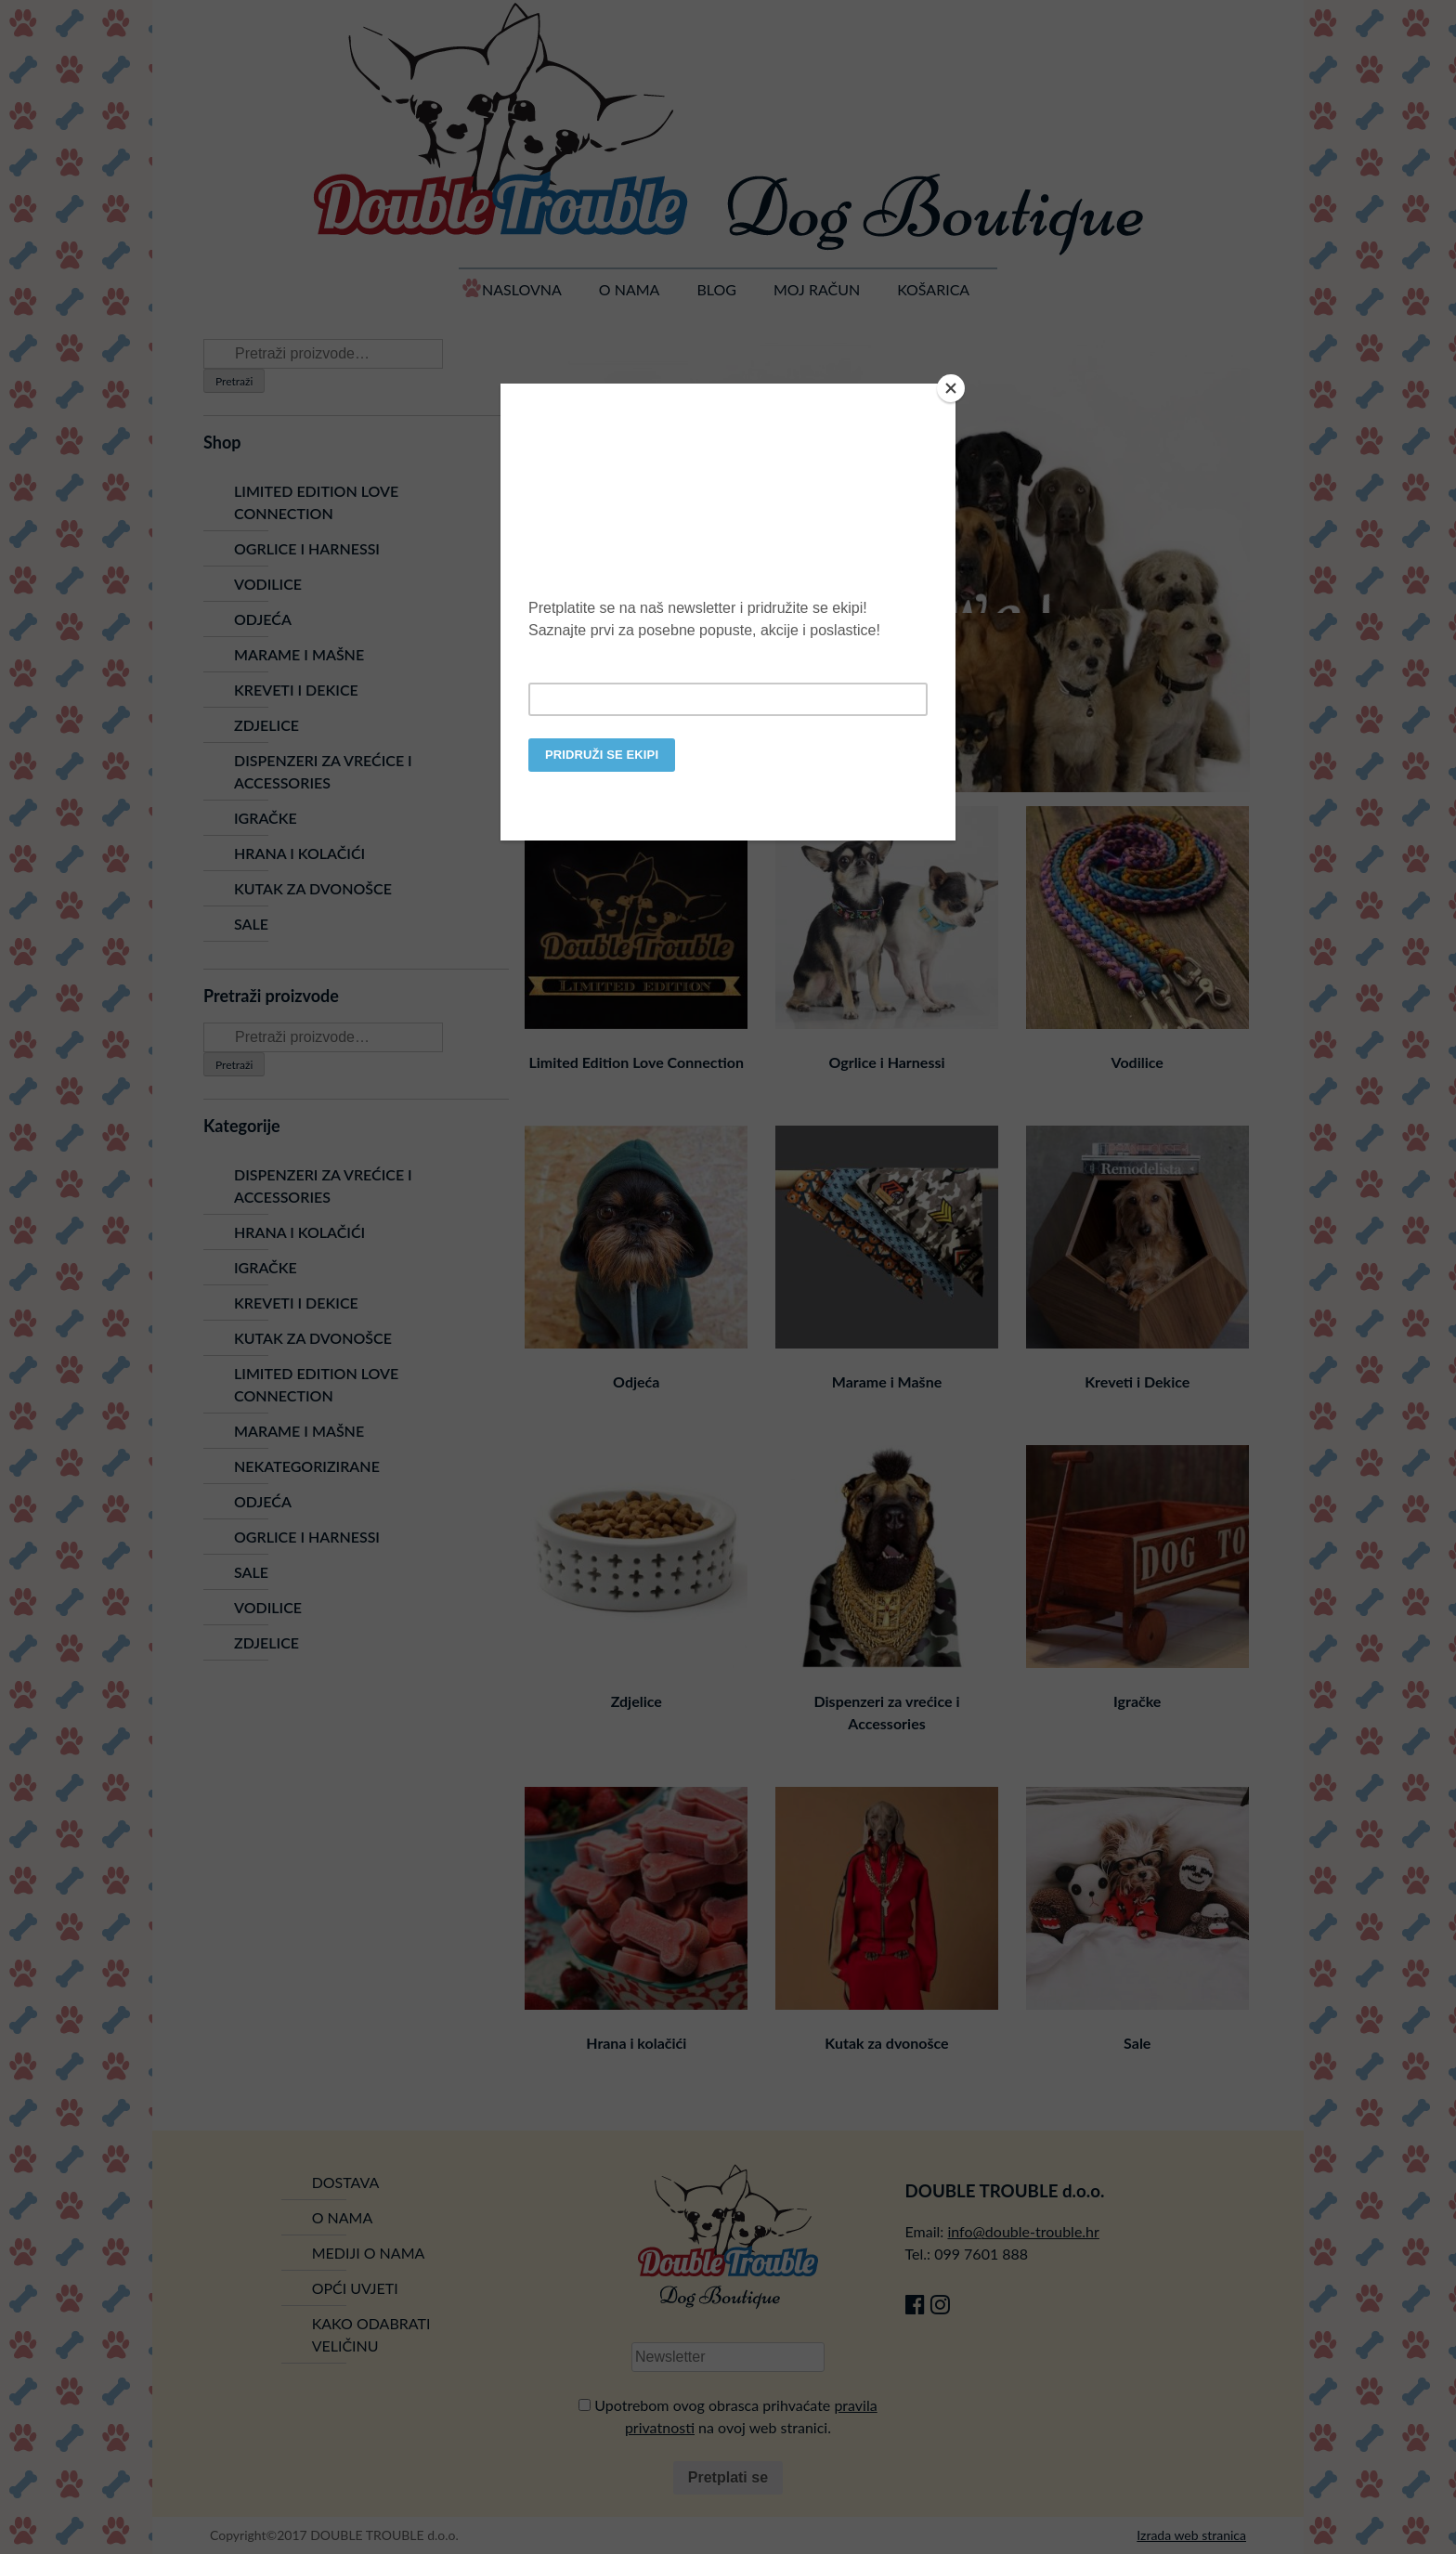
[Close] (951, 388)
